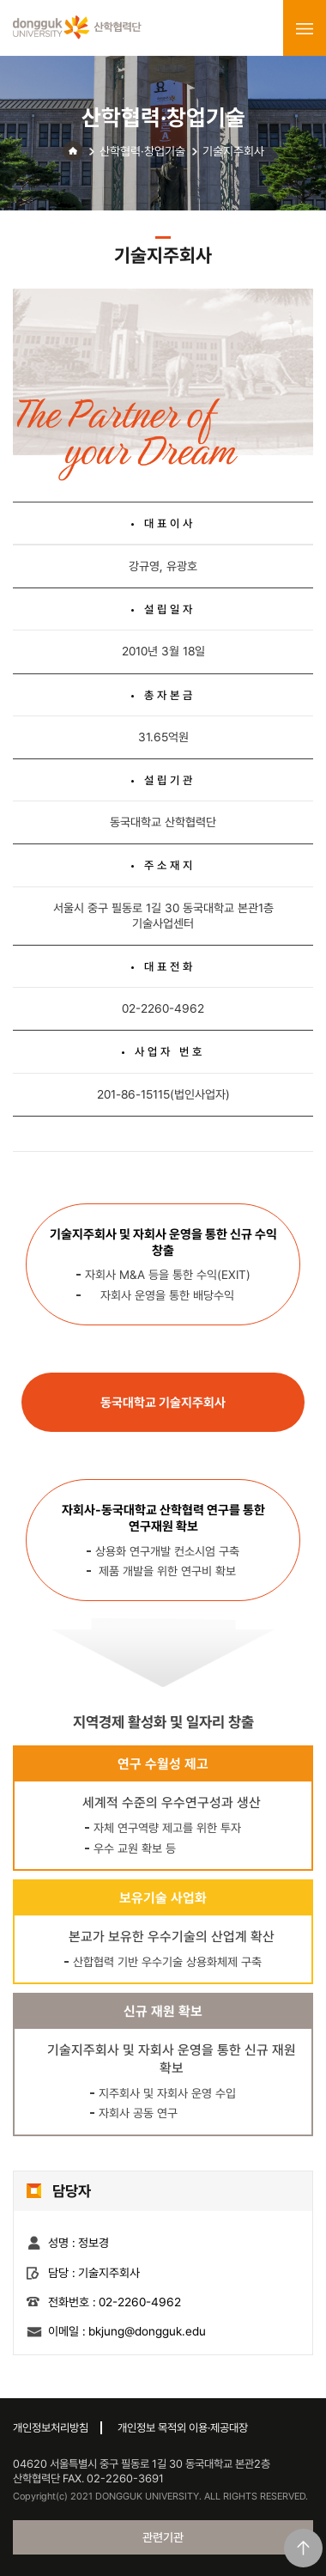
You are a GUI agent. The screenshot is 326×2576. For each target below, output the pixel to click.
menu (304, 28)
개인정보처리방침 (50, 2427)
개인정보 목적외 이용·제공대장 (183, 2427)
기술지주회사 (233, 151)
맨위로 (303, 2548)
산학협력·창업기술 (142, 151)
